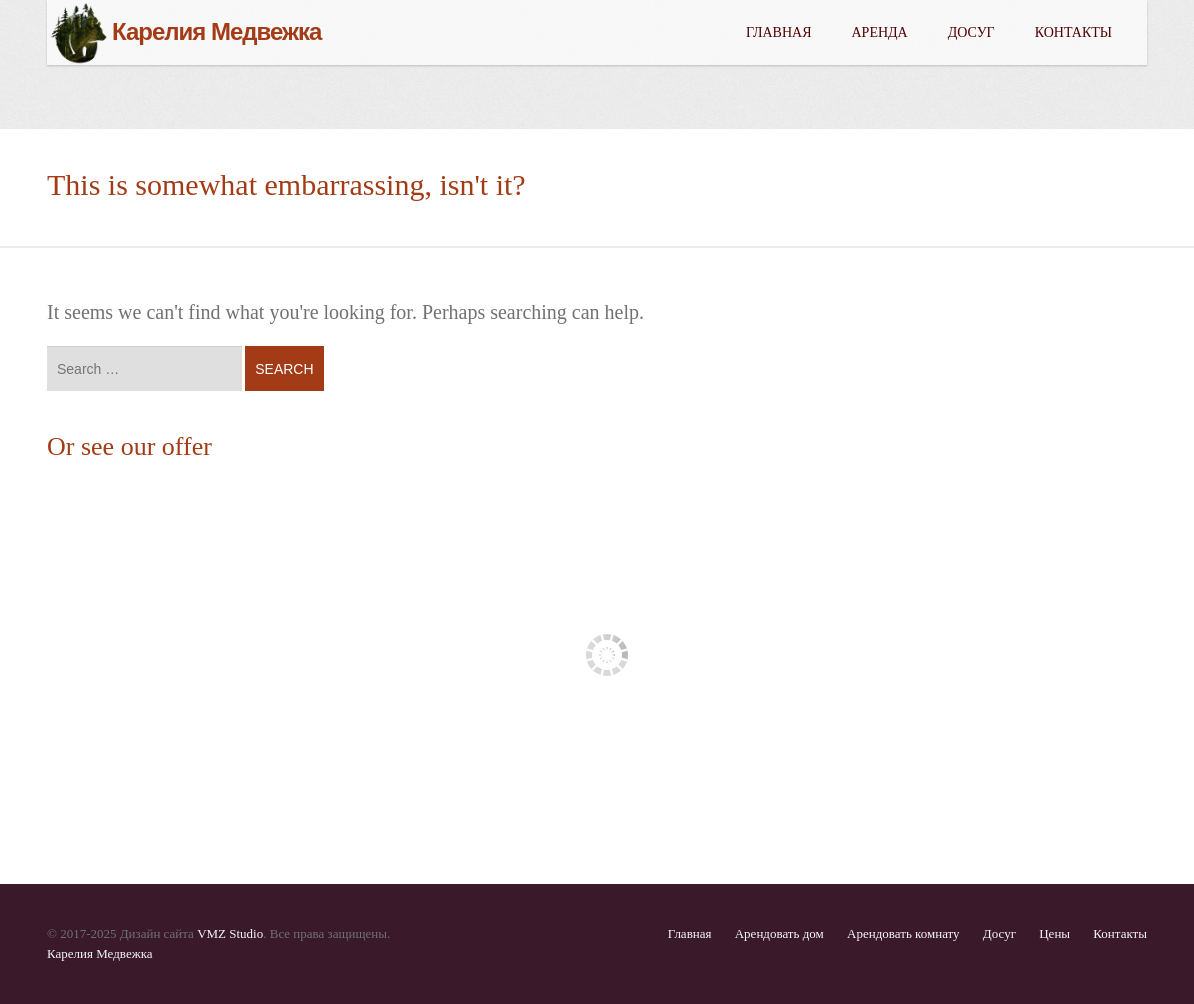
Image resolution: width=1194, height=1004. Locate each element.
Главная (779, 32)
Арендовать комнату (903, 933)
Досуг (971, 32)
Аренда (880, 32)
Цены (1054, 933)
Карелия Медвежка (100, 953)
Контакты (1073, 32)
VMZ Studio (230, 933)
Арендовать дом (779, 933)
